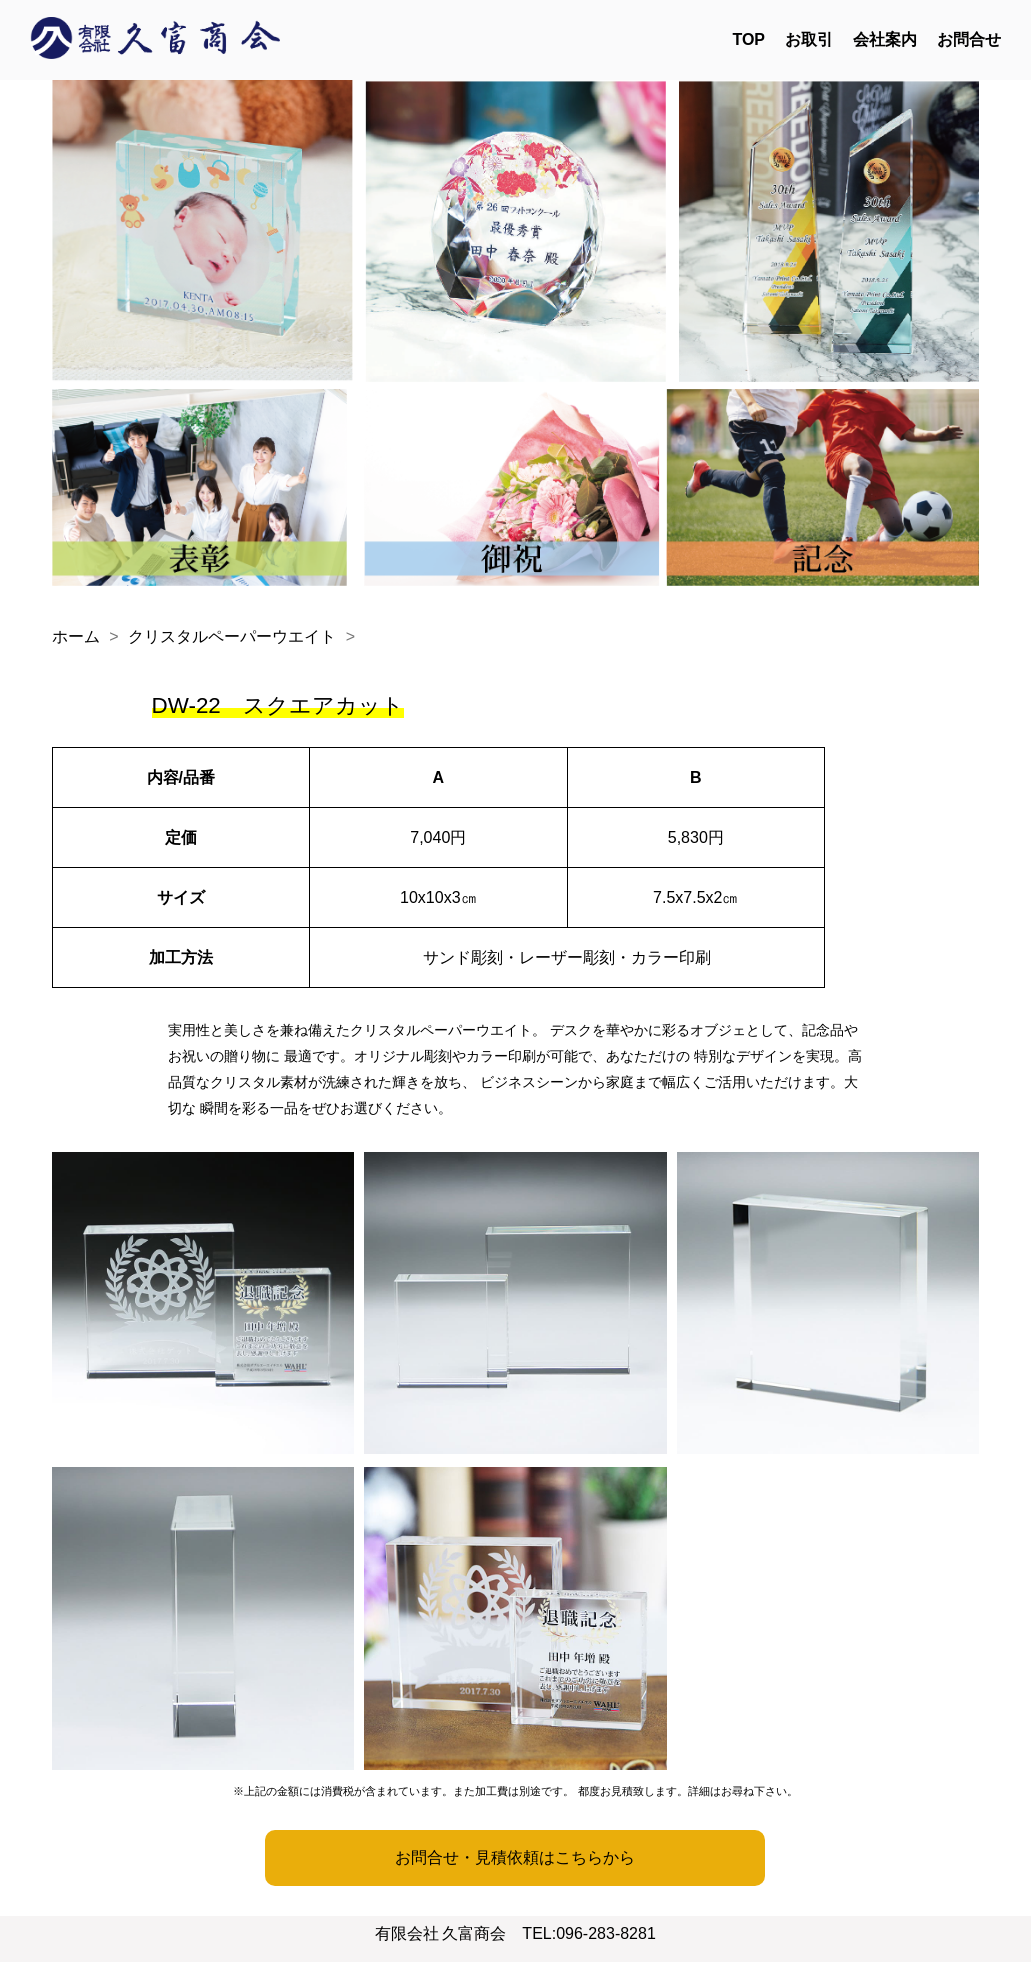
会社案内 (885, 39)
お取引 (809, 39)
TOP (748, 39)
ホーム (76, 636)
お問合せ (969, 39)
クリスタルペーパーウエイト (232, 636)
